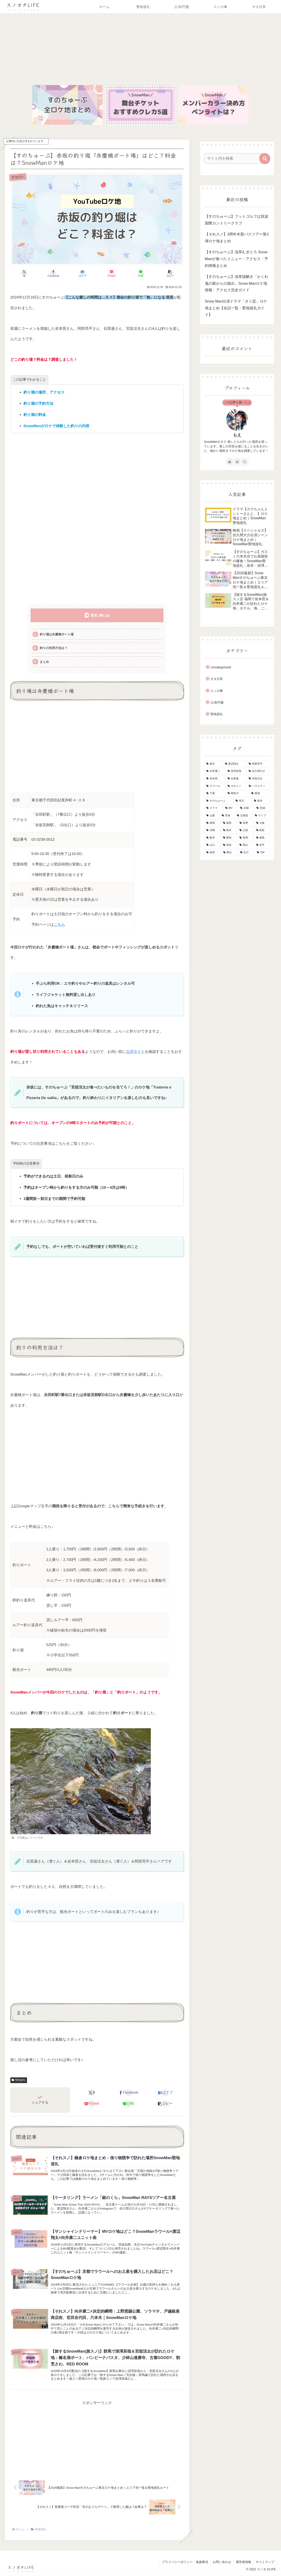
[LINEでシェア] (141, 273)
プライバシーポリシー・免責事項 (185, 2562)
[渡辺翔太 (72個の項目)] (234, 764)
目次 (93, 615)
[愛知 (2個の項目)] (229, 838)
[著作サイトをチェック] (229, 462)
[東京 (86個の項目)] (213, 764)
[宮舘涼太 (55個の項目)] (258, 778)
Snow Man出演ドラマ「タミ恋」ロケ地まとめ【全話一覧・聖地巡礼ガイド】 (236, 308)
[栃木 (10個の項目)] (261, 801)
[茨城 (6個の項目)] (262, 808)
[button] (170, 273)
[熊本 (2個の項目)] (229, 830)
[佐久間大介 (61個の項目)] (258, 771)
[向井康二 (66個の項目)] (214, 771)
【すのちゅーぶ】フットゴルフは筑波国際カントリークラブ (236, 219)
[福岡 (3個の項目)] (229, 823)
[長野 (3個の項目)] (245, 823)
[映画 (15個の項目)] (259, 793)
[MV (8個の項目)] (230, 808)
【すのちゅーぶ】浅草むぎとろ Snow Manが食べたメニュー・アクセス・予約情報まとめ (236, 259)
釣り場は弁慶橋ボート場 (57, 634)
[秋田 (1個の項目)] (212, 852)
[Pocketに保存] (111, 273)
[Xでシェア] (24, 273)
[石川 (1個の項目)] (246, 852)
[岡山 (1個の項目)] (245, 845)
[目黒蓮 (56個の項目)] (236, 778)
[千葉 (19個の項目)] (214, 793)
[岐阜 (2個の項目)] (212, 838)
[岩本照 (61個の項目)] (214, 778)
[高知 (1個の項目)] (229, 845)
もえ (237, 435)
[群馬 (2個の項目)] (245, 838)
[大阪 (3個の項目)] (262, 823)
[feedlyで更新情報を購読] (237, 462)
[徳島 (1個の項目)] (262, 838)
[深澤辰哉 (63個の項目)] (236, 771)
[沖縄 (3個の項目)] (212, 830)
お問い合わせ (222, 2562)
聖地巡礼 (19, 2080)
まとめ (44, 662)
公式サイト (135, 1052)
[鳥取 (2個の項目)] (262, 830)
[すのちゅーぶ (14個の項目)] (218, 801)
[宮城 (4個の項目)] (227, 815)
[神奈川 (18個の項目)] (237, 793)
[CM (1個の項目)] (262, 852)
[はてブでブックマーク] (82, 273)
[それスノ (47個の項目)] (236, 786)
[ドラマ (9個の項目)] (213, 808)
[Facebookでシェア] (53, 273)
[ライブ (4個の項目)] (261, 815)
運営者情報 (243, 2562)
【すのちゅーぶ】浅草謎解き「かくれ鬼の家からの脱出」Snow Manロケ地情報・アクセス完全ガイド (236, 283)
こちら (59, 925)
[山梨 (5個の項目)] (211, 815)
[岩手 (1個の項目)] (262, 845)
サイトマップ (265, 2562)
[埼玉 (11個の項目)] (242, 801)
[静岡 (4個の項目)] (212, 823)
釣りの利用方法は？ (53, 648)
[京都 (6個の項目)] (246, 808)
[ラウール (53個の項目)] (214, 786)
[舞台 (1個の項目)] (229, 852)
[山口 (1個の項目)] (212, 845)
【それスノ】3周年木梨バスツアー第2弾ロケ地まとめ (237, 237)
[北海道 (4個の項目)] (243, 815)
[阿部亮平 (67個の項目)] (258, 764)
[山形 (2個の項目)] (245, 830)
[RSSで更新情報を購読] (244, 462)
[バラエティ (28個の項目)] (258, 786)
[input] (234, 158)
